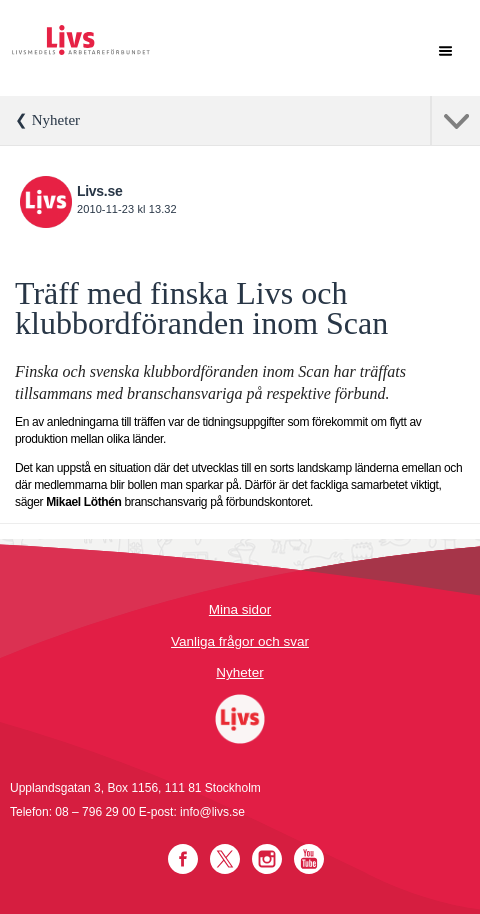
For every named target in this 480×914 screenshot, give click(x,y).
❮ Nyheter (47, 120)
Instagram (267, 859)
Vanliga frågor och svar (240, 641)
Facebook (183, 859)
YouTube (309, 859)
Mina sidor (240, 609)
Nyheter (239, 672)
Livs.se (99, 191)
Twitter (225, 859)
